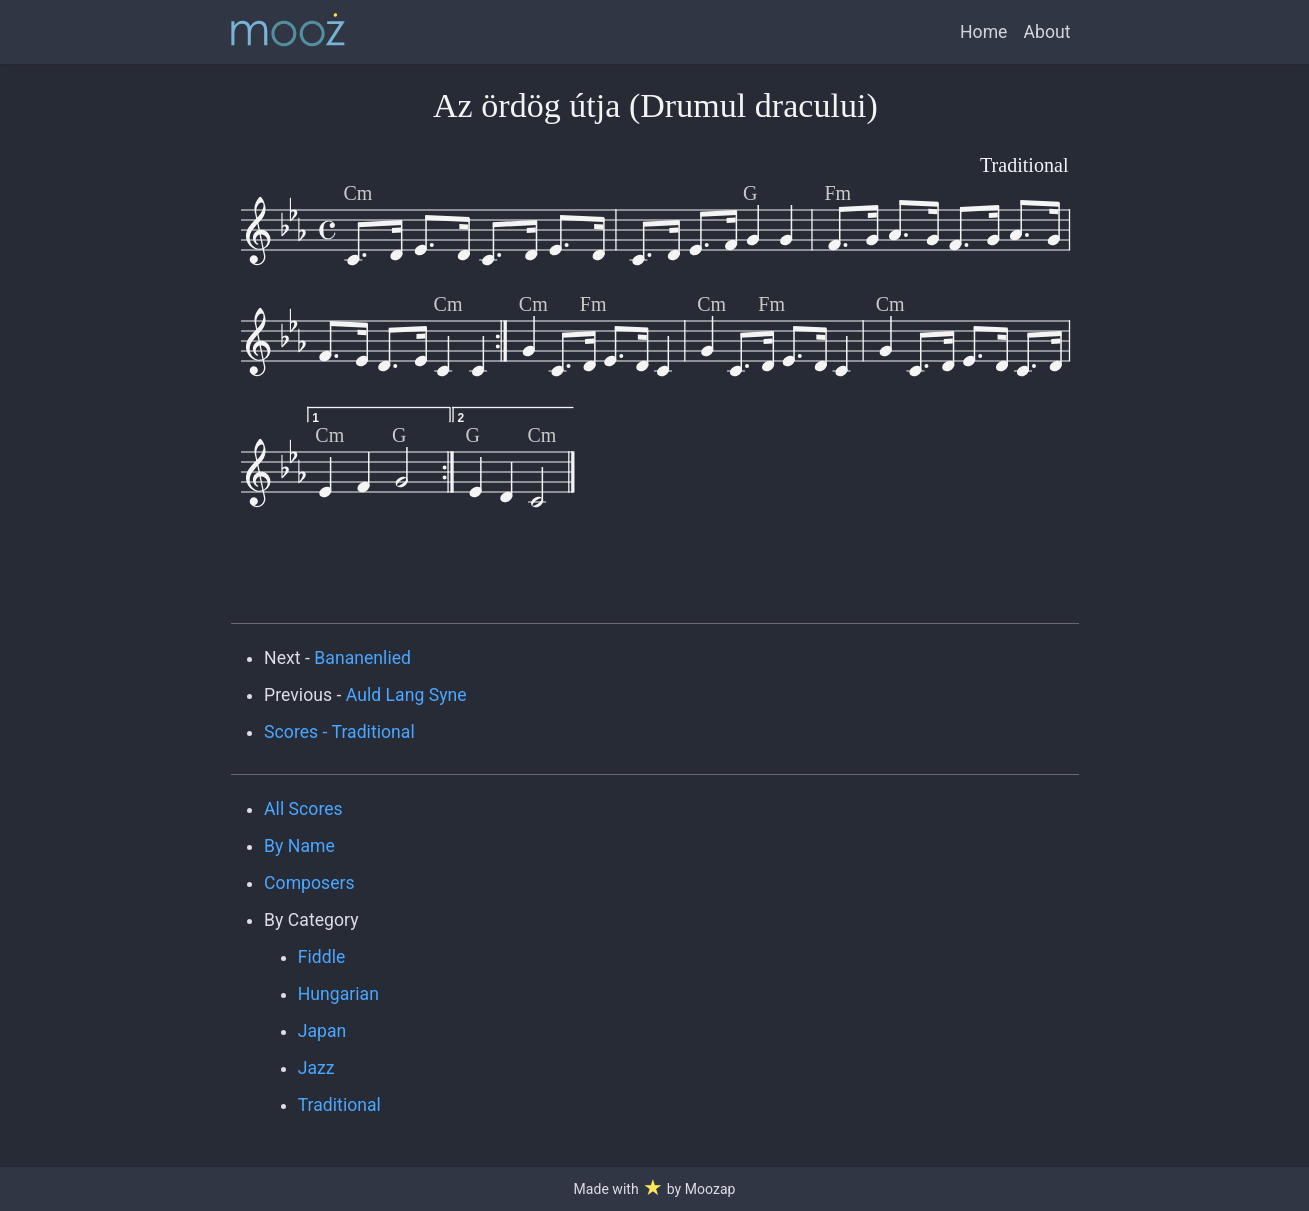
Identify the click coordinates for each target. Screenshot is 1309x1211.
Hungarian (338, 994)
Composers (309, 883)
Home (983, 32)
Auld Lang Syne (406, 695)
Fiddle (322, 957)
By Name (299, 846)
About (1046, 32)
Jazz (316, 1068)
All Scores (303, 809)
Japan (322, 1031)
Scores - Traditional (339, 732)
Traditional (339, 1105)
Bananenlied (362, 658)
